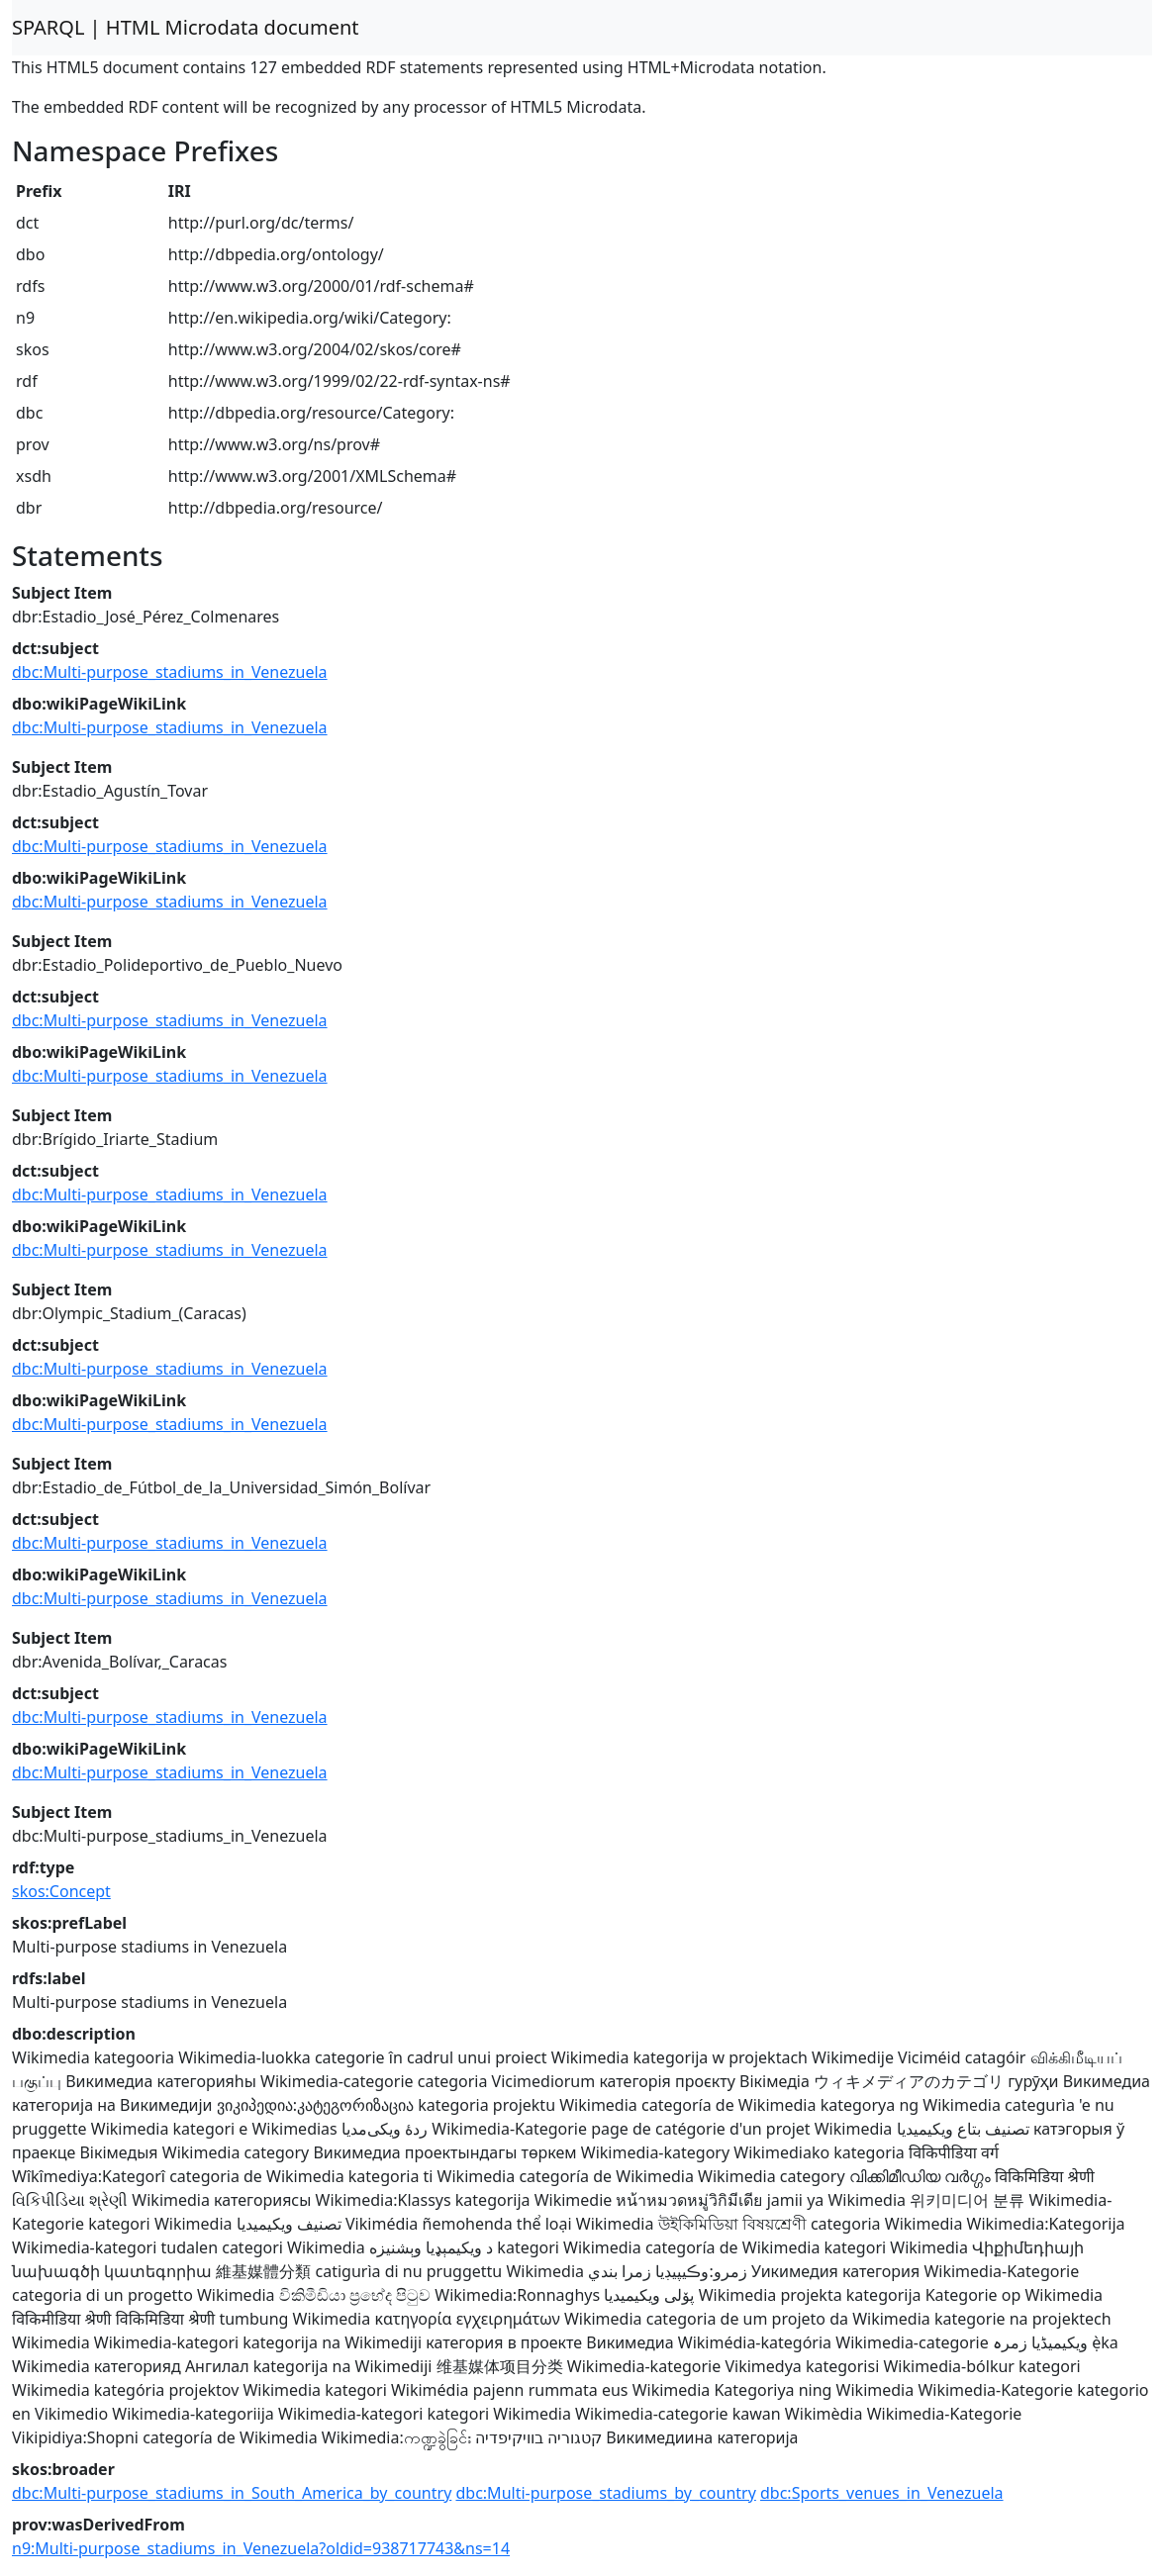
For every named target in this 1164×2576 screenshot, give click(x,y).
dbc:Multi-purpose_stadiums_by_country (605, 2493)
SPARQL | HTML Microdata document (185, 27)
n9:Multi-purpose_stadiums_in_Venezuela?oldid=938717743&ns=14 (261, 2548)
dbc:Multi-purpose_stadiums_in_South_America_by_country (231, 2493)
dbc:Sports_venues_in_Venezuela (882, 2493)
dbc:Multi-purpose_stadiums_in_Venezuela (170, 672)
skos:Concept (61, 1891)
